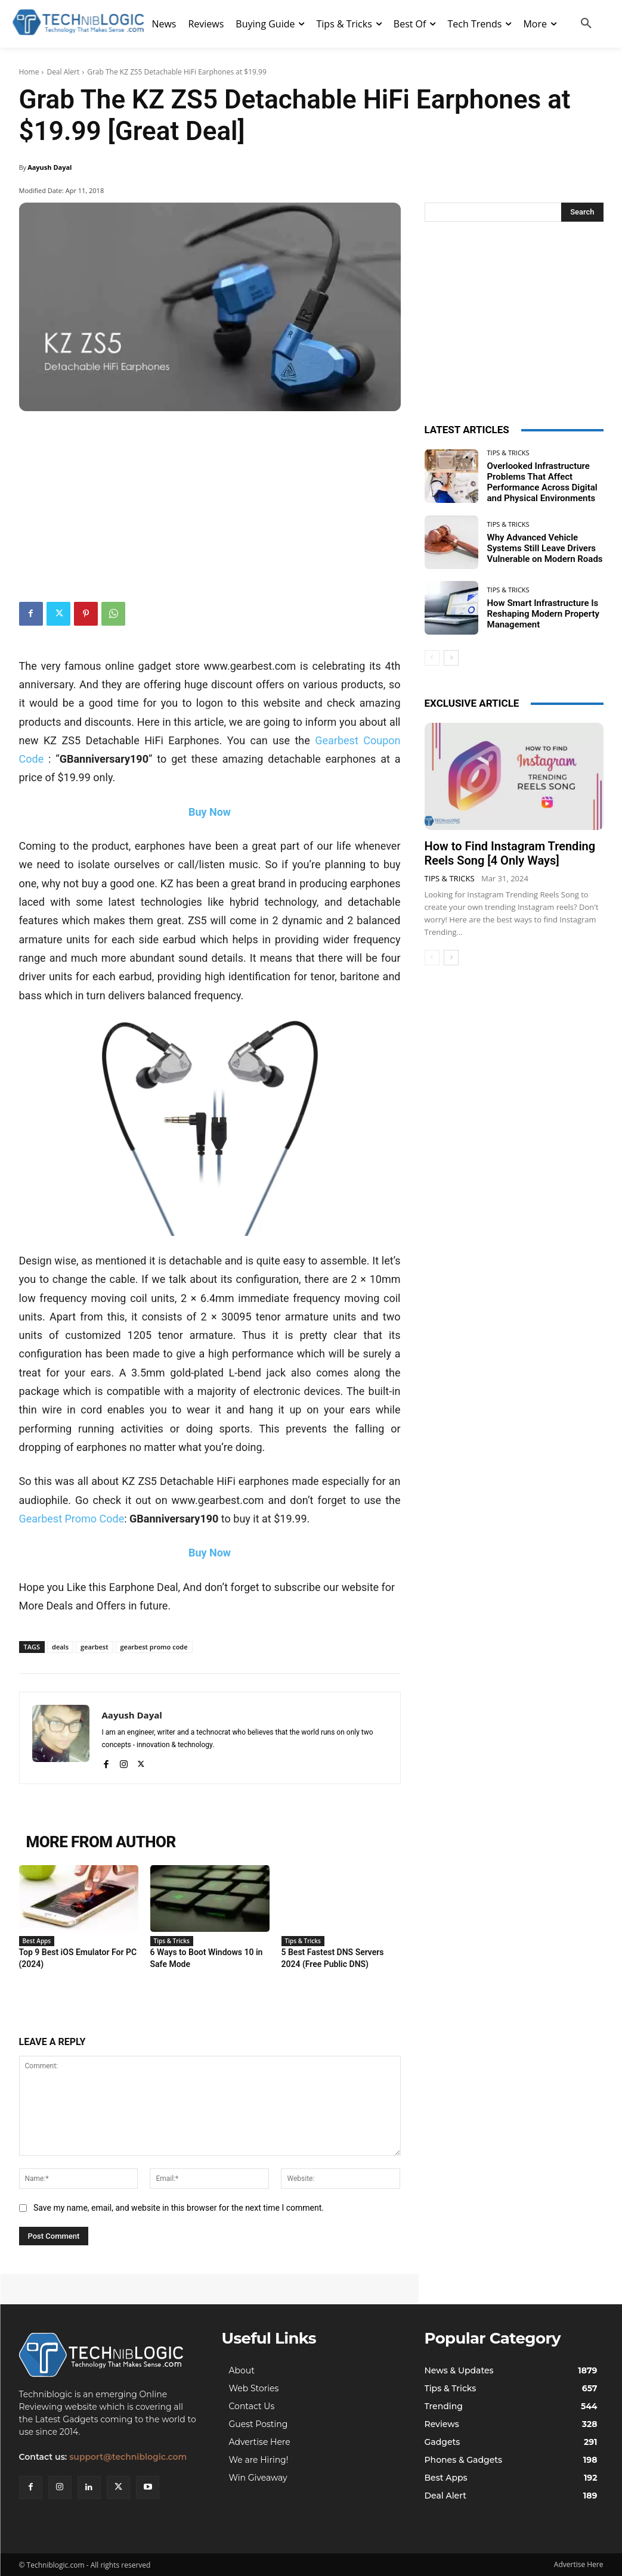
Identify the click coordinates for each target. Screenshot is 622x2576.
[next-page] (451, 658)
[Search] (582, 212)
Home (29, 72)
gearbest (94, 1646)
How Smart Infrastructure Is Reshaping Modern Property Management (543, 614)
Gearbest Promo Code (72, 1518)
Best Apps (37, 1941)
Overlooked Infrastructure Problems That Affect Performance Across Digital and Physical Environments (542, 482)
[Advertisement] (209, 501)
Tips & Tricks (172, 1941)
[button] (586, 24)
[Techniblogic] (108, 2355)
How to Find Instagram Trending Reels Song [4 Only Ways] (510, 853)
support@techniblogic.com (128, 2457)
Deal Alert (63, 72)
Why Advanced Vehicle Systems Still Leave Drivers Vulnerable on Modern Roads (545, 548)
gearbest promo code (154, 1646)
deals (60, 1646)
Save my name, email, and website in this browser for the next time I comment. (178, 2208)
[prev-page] (432, 658)
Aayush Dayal (49, 167)
